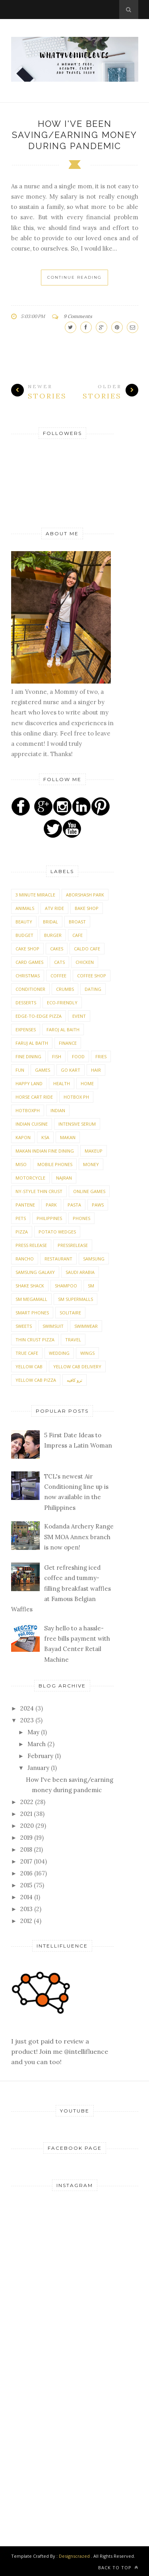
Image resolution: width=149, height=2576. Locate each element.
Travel (73, 1340)
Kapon (23, 1137)
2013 (27, 1909)
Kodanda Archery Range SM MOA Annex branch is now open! (79, 1537)
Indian (57, 1110)
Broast (77, 922)
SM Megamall (31, 1299)
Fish (56, 1056)
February (41, 1756)
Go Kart (70, 1070)
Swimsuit (53, 1326)
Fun (19, 1070)
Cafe (77, 935)
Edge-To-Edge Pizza (38, 1016)
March (37, 1744)
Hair (96, 1070)
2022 (27, 1802)
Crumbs (65, 989)
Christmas (27, 976)
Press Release (31, 1245)
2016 (27, 1873)
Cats (59, 962)
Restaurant (58, 1259)
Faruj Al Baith (31, 1043)
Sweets (23, 1326)
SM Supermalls (75, 1299)
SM (91, 1286)
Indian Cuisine (31, 1124)
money (91, 1164)
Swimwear (86, 1326)
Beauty (23, 922)
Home (87, 1083)
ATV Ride (54, 908)
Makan (67, 1137)
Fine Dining (28, 1056)
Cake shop (27, 949)
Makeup (94, 1151)
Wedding (59, 1353)
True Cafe (26, 1353)
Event (79, 1016)
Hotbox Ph (76, 1097)
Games (42, 1070)
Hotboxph (27, 1110)
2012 (27, 1921)
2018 (27, 1849)
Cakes (56, 949)
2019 (27, 1837)
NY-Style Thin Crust (38, 1191)
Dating (93, 989)
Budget (24, 935)
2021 (27, 1814)
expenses (25, 1029)
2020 (27, 1825)
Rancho (24, 1259)
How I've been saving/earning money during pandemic (74, 135)
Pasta (74, 1205)
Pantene (25, 1205)
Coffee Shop (91, 976)
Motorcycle (30, 1178)
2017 (27, 1861)
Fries (100, 1056)
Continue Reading (74, 277)
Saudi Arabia (80, 1272)
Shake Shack (29, 1286)
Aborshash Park (85, 895)
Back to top (118, 2567)
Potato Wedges (57, 1232)
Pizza (21, 1232)
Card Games (29, 962)
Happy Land (29, 1083)
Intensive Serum (77, 1124)
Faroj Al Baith (62, 1029)
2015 (27, 1885)
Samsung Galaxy (35, 1272)
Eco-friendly (62, 1003)
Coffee (58, 976)
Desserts (25, 1003)
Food (78, 1056)
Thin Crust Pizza (34, 1340)
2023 (27, 1720)
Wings (87, 1353)
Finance (68, 1043)
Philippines (49, 1218)
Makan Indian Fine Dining (44, 1151)
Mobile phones (54, 1164)
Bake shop (87, 908)
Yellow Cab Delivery (77, 1366)
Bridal (50, 922)
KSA (45, 1137)
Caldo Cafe (87, 949)
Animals (24, 908)
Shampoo (66, 1286)
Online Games (89, 1191)
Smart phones (32, 1313)
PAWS (98, 1205)
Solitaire (70, 1313)
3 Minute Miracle (35, 895)
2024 (27, 1708)
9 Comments (78, 316)
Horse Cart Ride (34, 1097)
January (39, 1768)
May (34, 1732)
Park (51, 1205)
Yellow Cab (29, 1366)
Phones (81, 1218)
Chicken (84, 962)
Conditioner (30, 989)
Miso (21, 1164)
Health (61, 1083)
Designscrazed (74, 2556)
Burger (53, 935)
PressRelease (73, 1245)
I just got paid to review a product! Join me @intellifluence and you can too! (59, 2041)
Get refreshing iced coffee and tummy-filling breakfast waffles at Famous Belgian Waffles (61, 1588)
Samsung (93, 1259)
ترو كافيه (74, 1380)
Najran (64, 1178)
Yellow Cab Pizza (35, 1380)
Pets (20, 1218)
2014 (27, 1897)
